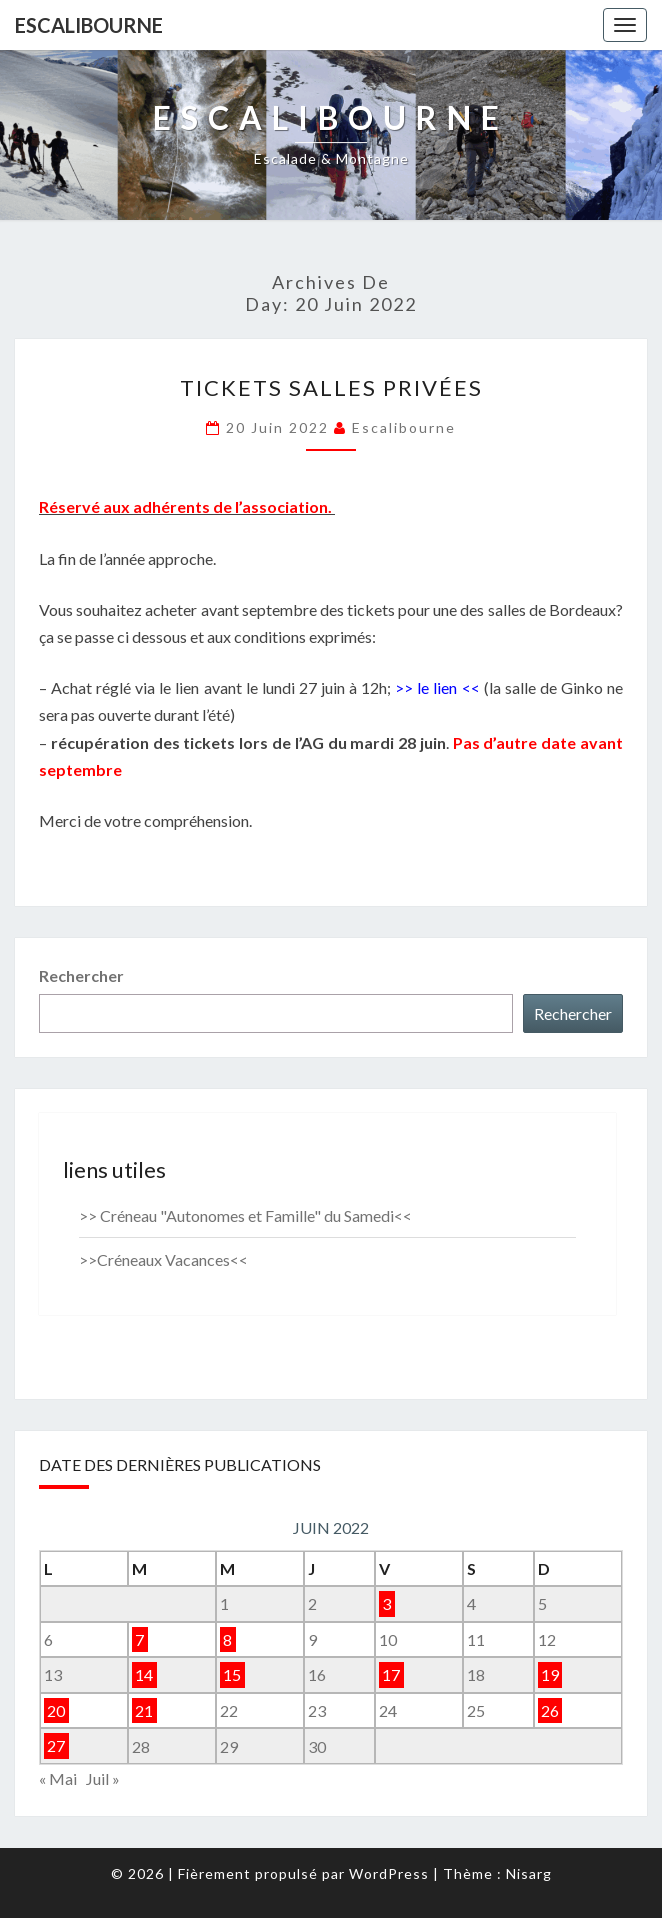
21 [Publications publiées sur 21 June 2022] (144, 1710)
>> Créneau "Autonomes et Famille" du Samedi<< (245, 1215)
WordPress (389, 1873)
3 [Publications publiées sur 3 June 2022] (386, 1603)
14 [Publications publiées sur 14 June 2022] (144, 1674)
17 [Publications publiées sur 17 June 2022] (391, 1674)
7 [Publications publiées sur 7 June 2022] (139, 1639)
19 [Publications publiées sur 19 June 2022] (550, 1674)
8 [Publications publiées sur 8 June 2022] (227, 1639)
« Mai (58, 1778)
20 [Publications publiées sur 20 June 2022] (56, 1710)
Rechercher (81, 975)
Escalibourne (89, 25)
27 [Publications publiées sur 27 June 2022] (56, 1746)
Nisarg (529, 1873)
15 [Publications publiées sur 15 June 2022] (232, 1674)
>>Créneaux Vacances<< (163, 1259)
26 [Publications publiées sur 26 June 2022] (550, 1710)
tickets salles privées (331, 387)
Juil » (103, 1778)
